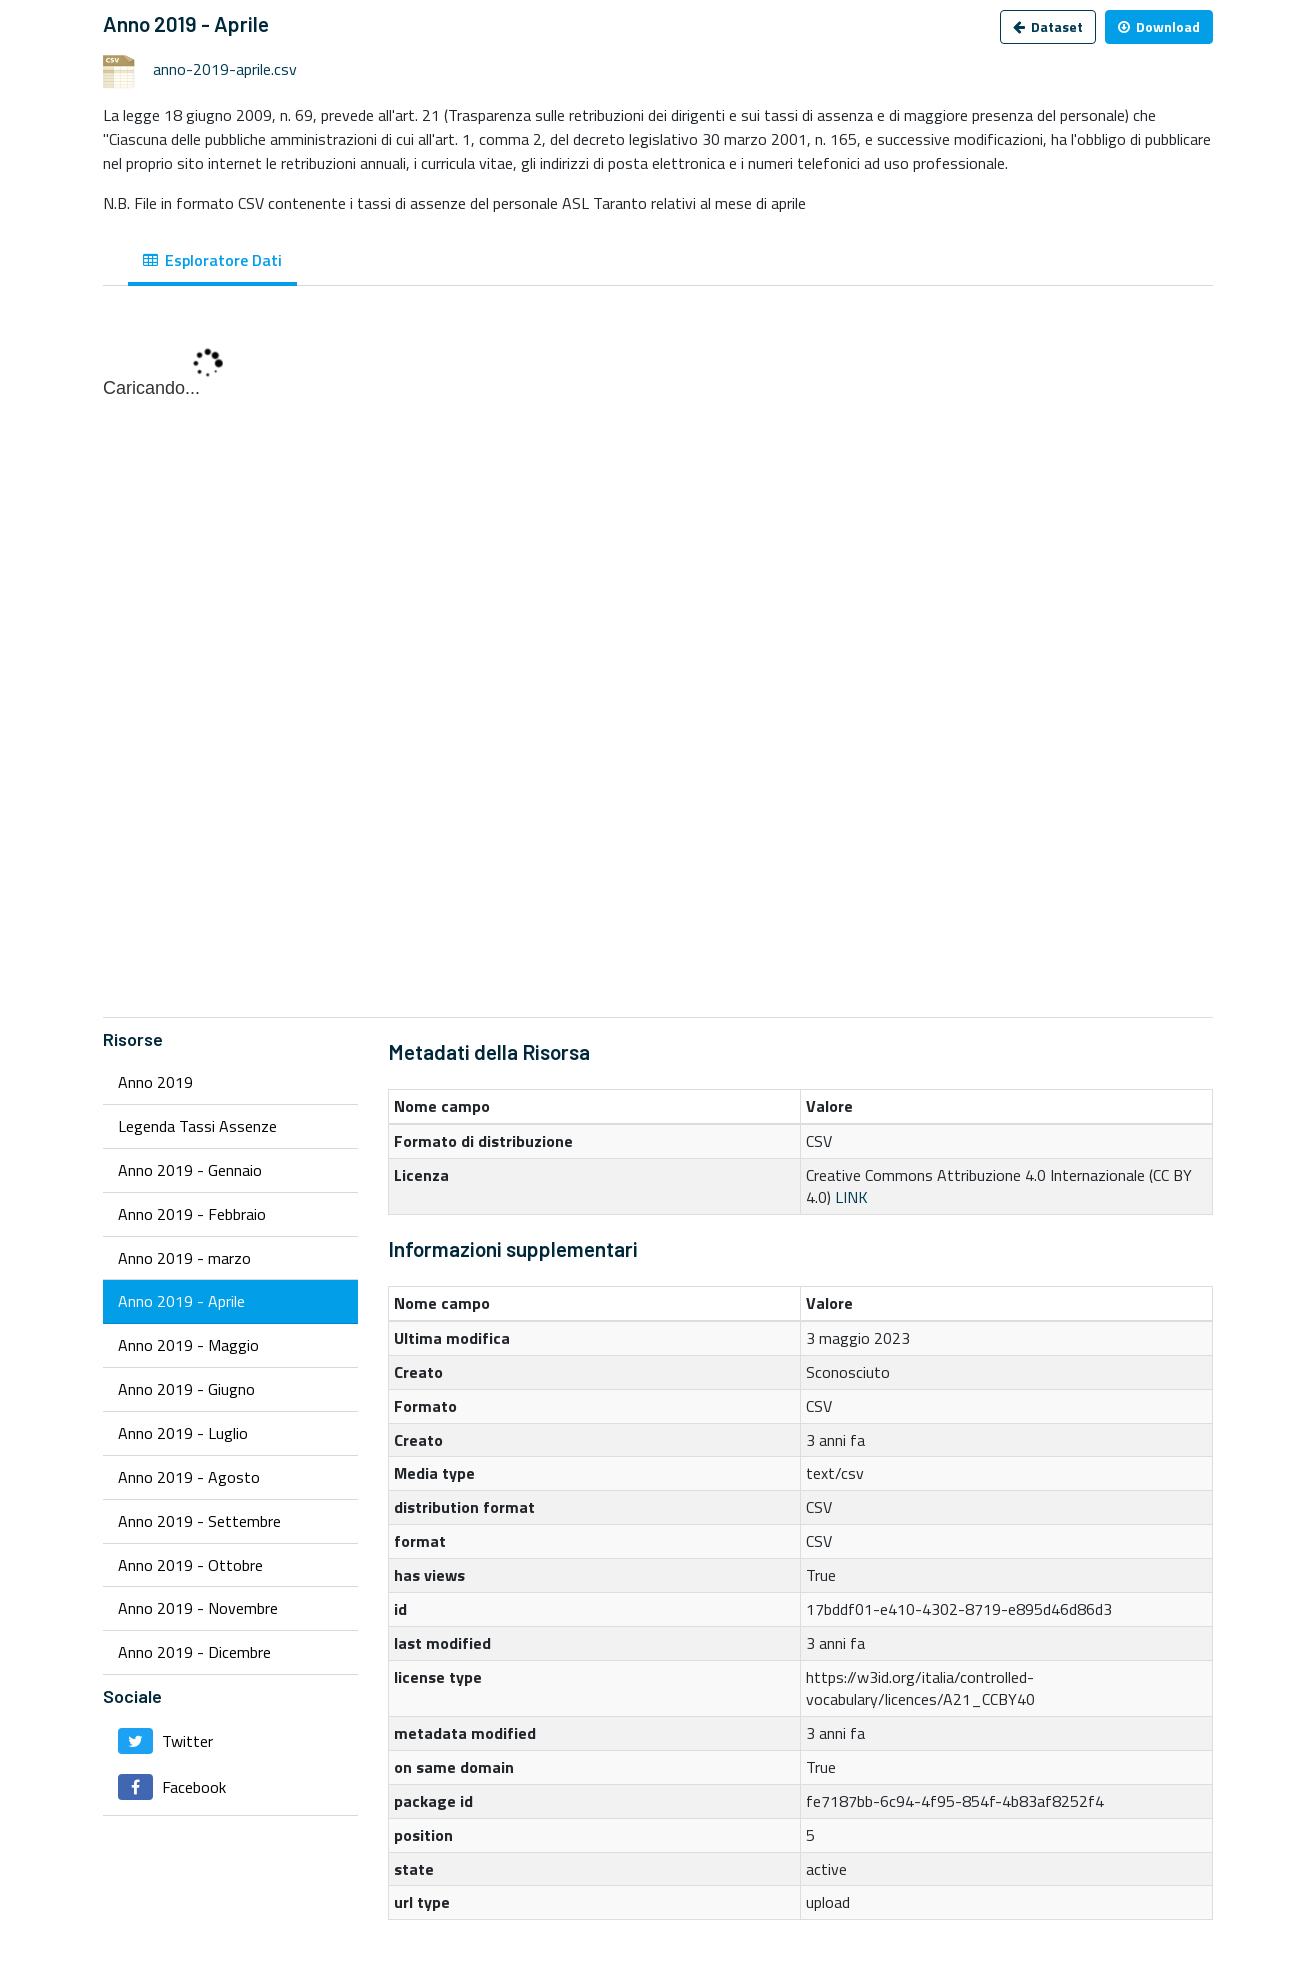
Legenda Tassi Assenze (197, 1126)
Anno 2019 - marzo (184, 1258)
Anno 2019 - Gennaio (190, 1170)
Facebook (172, 1787)
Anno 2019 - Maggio (188, 1345)
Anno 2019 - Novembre (198, 1608)
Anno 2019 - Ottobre (190, 1565)
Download (1159, 26)
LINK (851, 1197)
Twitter (165, 1741)
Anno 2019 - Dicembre (194, 1652)
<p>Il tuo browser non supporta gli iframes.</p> (658, 662)
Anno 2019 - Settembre (199, 1521)
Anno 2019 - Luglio (183, 1433)
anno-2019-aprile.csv (225, 69)
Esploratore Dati (212, 260)
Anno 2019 (155, 1082)
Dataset (1048, 26)
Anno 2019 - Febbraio (192, 1214)
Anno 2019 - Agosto (189, 1477)
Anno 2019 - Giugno (186, 1389)
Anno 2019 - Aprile (181, 1301)
